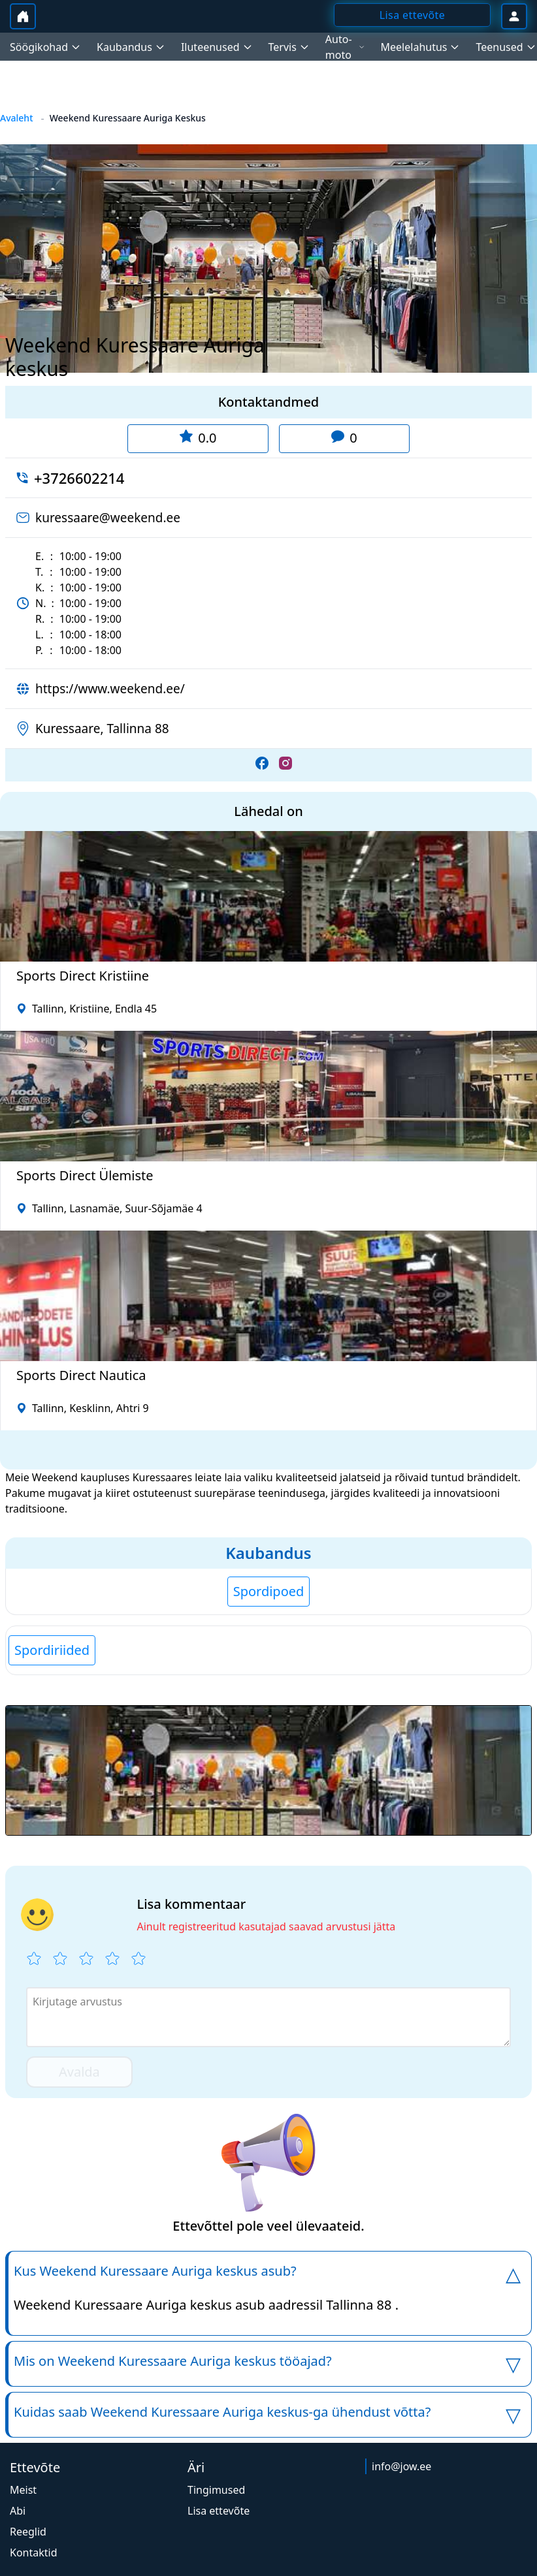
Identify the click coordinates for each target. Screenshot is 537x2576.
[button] (268, 1770)
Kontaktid (33, 2552)
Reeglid (28, 2531)
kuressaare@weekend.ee (107, 517)
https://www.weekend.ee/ (110, 688)
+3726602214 (79, 478)
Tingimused (216, 2490)
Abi (17, 2511)
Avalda (79, 2072)
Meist (23, 2490)
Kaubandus (268, 1552)
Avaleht (16, 118)
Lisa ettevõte (218, 2511)
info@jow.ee (401, 2466)
